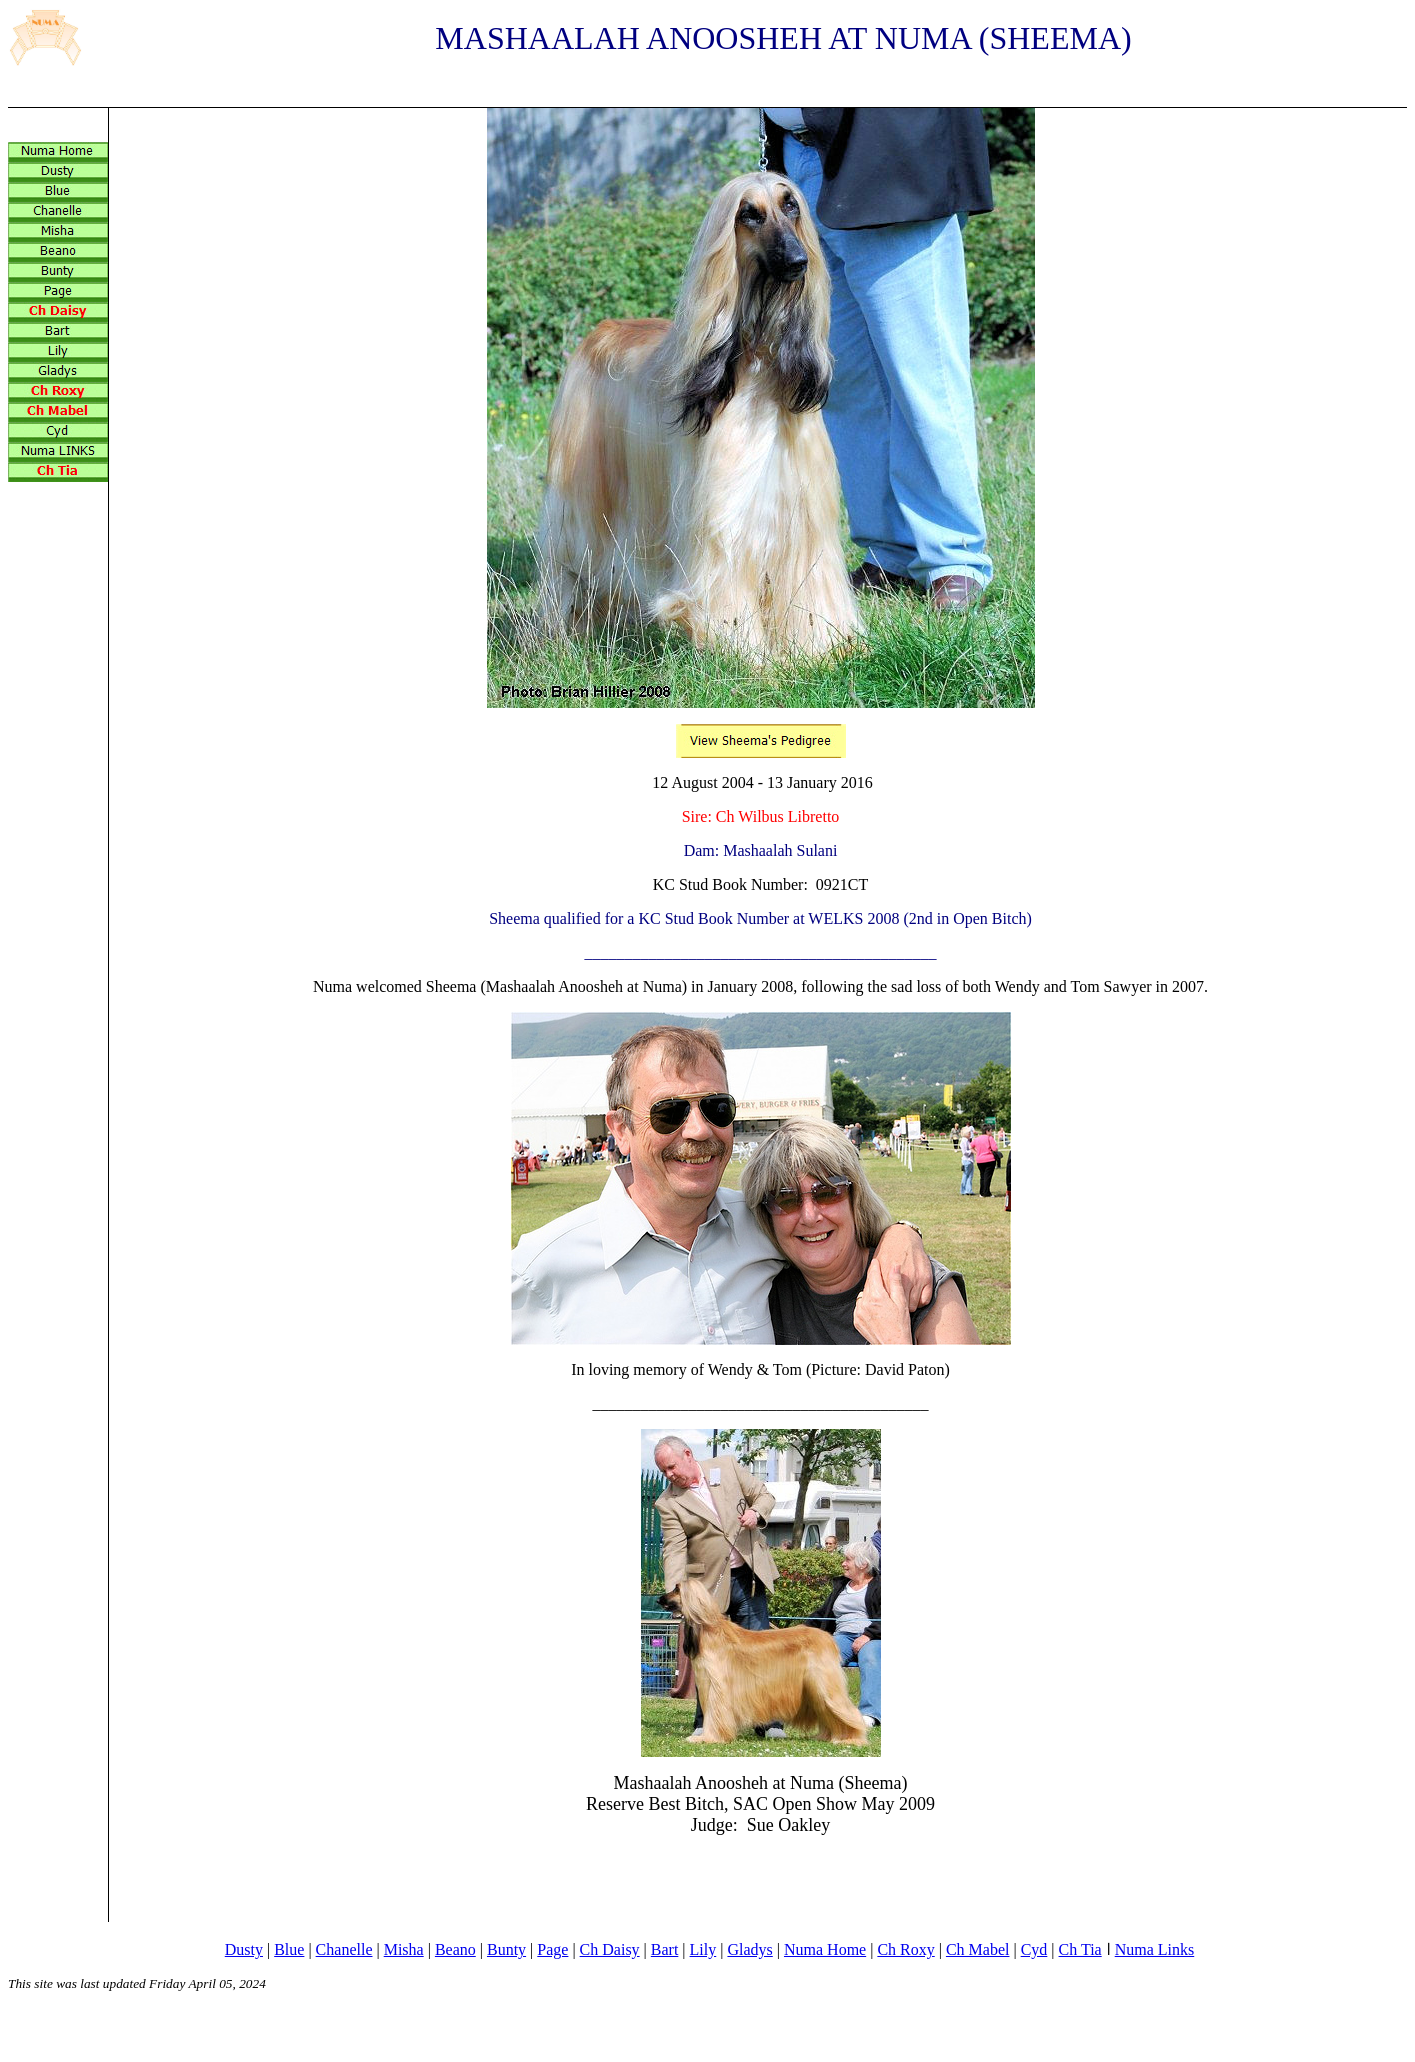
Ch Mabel (978, 1949)
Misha (404, 1949)
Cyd (1034, 1949)
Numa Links (1155, 1949)
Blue (289, 1949)
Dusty (244, 1949)
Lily (703, 1949)
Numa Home (825, 1949)
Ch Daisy (610, 1949)
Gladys (749, 1949)
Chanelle (344, 1949)
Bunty (506, 1949)
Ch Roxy (905, 1949)
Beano (455, 1949)
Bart (665, 1949)
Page (552, 1949)
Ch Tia (1080, 1949)
